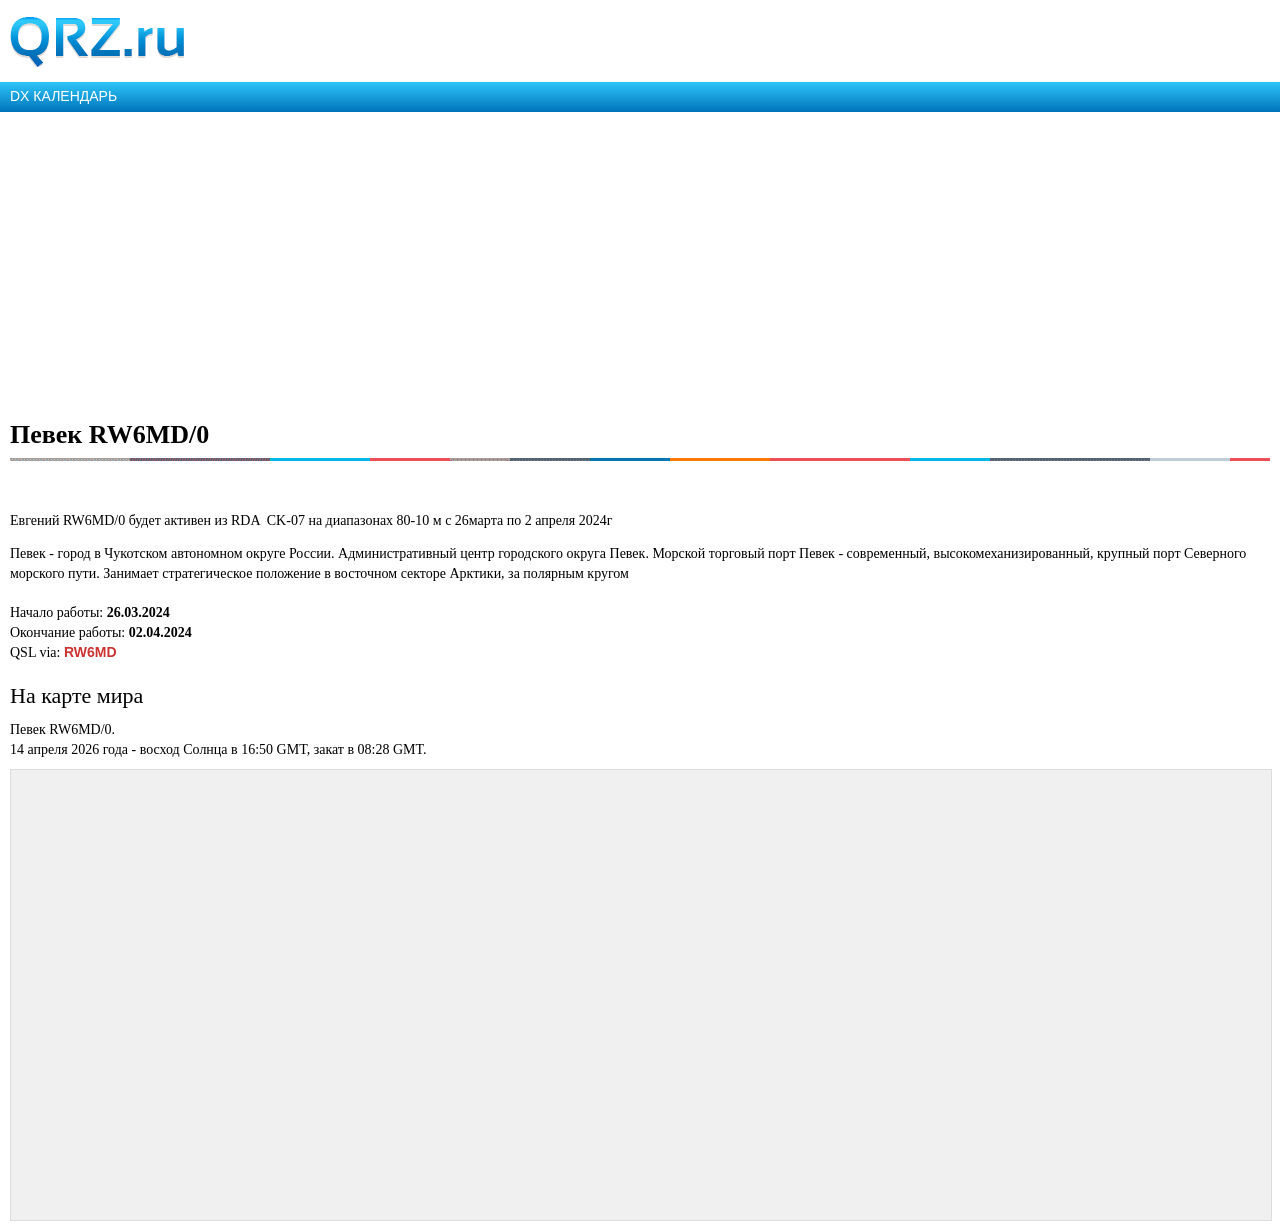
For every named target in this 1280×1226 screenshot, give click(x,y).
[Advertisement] (600, 262)
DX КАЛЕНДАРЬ (63, 96)
